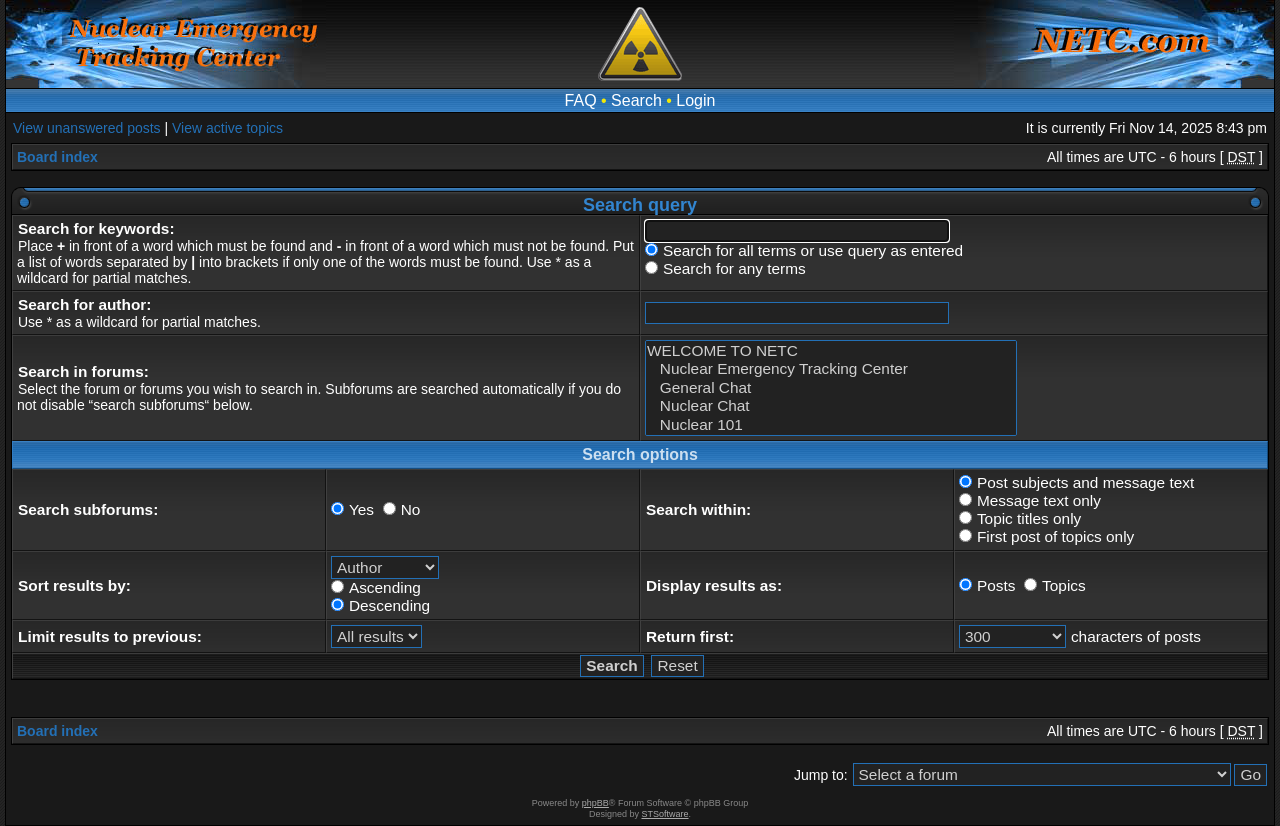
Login (695, 100)
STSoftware (665, 814)
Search (636, 100)
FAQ (581, 100)
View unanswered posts (87, 128)
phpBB (595, 803)
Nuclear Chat (831, 406)
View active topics (227, 128)
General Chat (831, 388)
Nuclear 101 (831, 425)
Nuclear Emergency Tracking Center (831, 369)
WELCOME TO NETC (831, 351)
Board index (57, 157)
